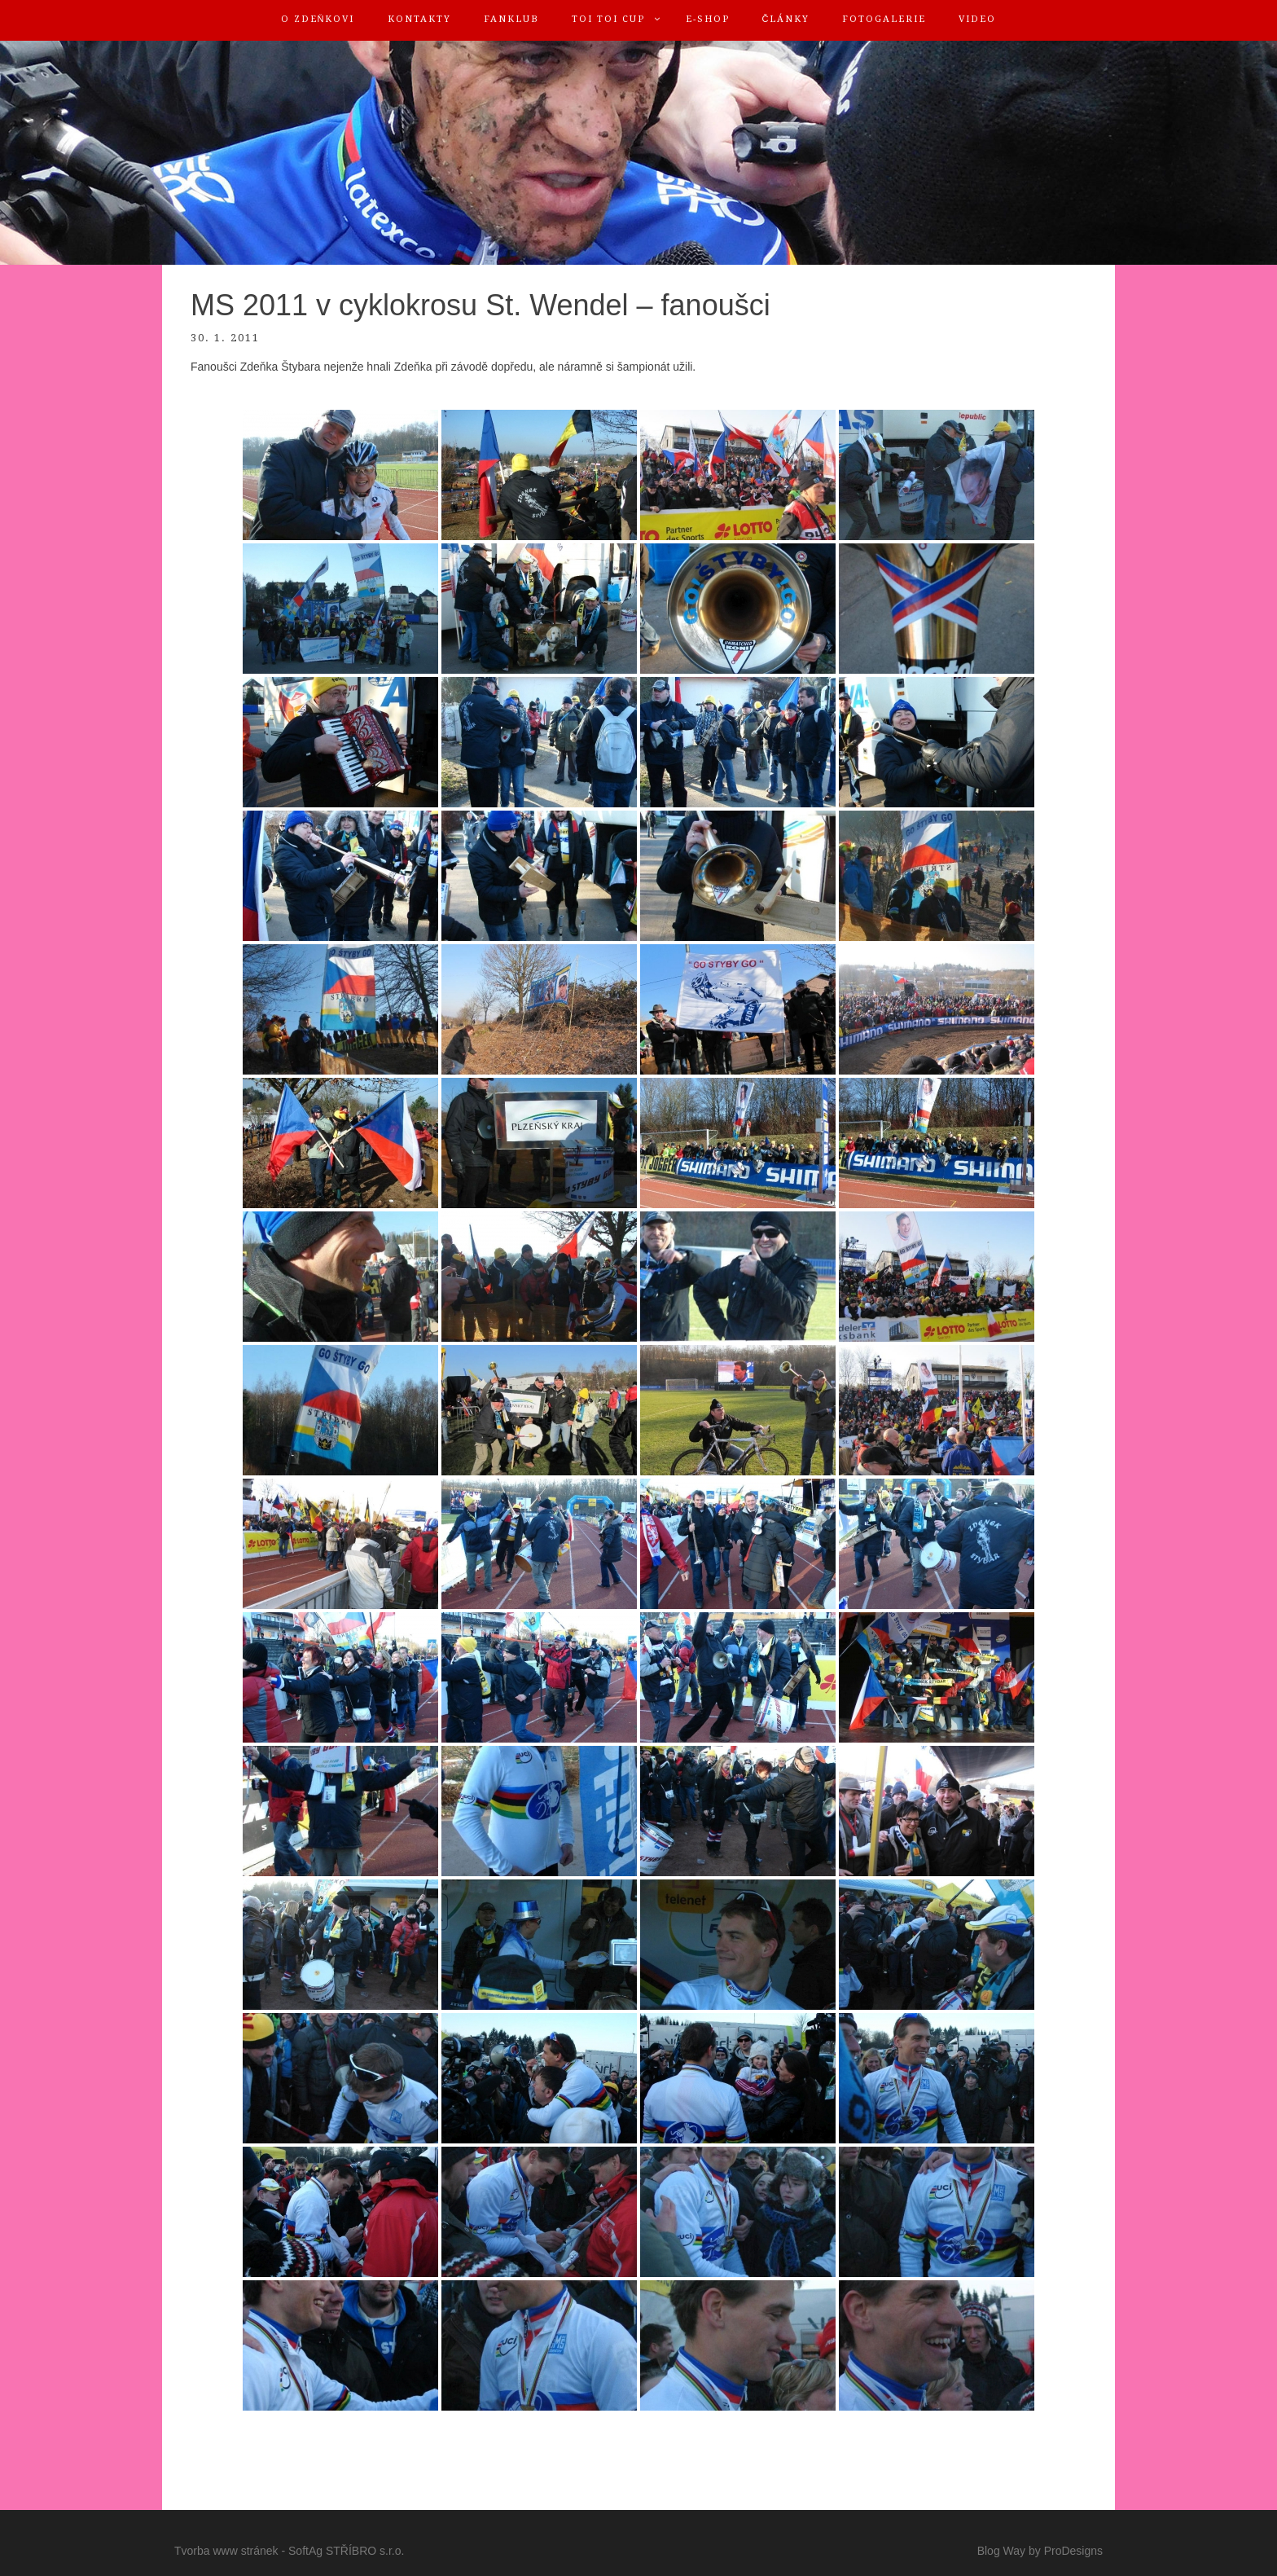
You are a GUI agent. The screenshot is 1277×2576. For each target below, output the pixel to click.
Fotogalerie (884, 19)
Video (977, 19)
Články (786, 19)
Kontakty (419, 19)
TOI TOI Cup (608, 19)
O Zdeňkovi (318, 19)
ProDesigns (1073, 2550)
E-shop (708, 19)
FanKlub (511, 19)
